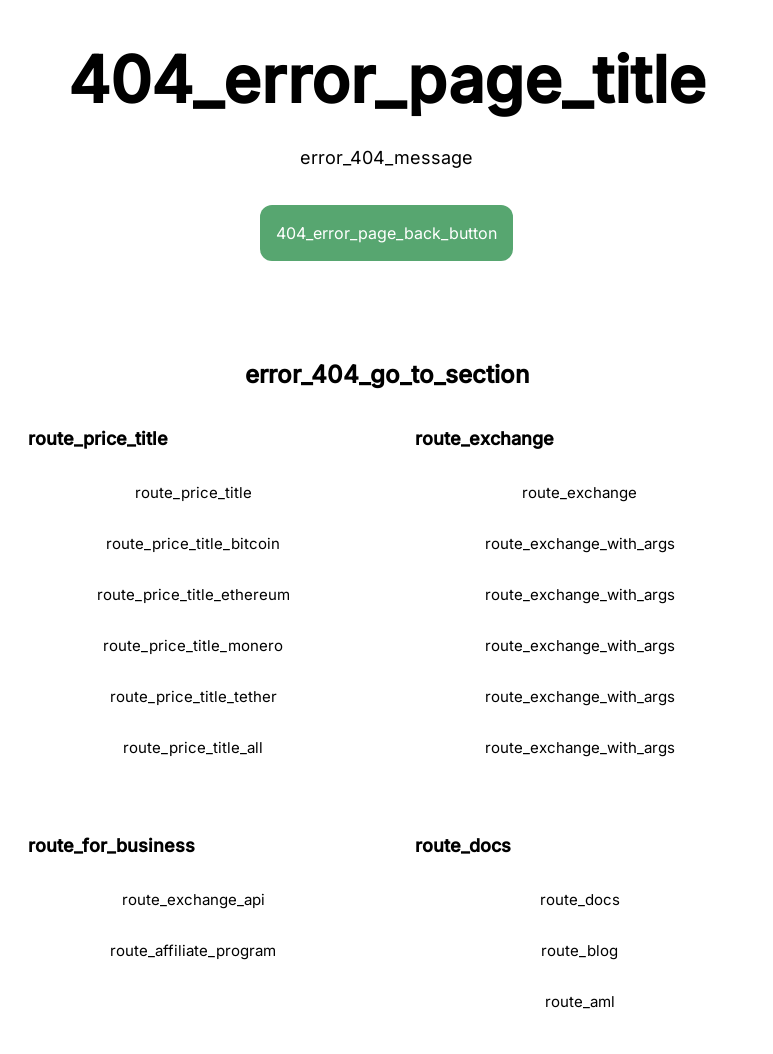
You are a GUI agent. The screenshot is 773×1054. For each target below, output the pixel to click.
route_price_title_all (193, 747)
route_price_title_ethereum (193, 594)
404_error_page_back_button (386, 233)
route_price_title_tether (193, 696)
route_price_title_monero (193, 645)
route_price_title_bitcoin (193, 543)
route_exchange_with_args (580, 543)
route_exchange (579, 492)
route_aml (580, 1001)
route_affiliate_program (193, 950)
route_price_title (193, 492)
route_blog (579, 950)
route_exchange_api (193, 899)
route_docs (580, 899)
